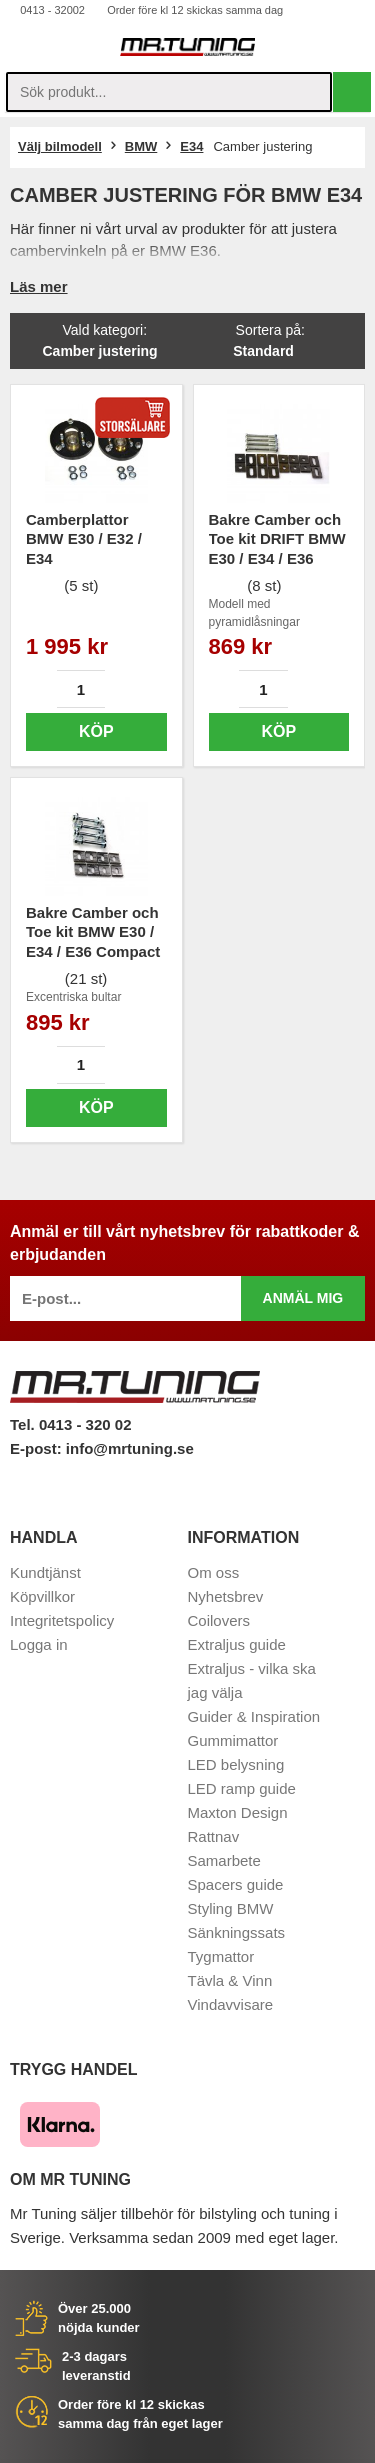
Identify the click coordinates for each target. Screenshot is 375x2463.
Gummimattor (233, 1740)
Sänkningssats (237, 1932)
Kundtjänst (45, 1572)
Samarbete (224, 1860)
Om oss (214, 1572)
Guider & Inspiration (254, 1716)
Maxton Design (238, 1812)
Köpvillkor (42, 1596)
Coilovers (219, 1620)
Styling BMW (231, 1908)
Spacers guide (236, 1884)
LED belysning (236, 1764)
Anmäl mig (303, 1298)
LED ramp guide (242, 1788)
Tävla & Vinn (230, 1980)
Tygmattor (221, 1956)
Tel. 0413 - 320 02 (70, 1424)
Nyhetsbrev (226, 1596)
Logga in (39, 1644)
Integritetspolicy (62, 1620)
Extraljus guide (237, 1644)
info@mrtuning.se (130, 1448)
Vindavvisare (231, 2004)
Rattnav (214, 1836)
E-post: (38, 1448)
